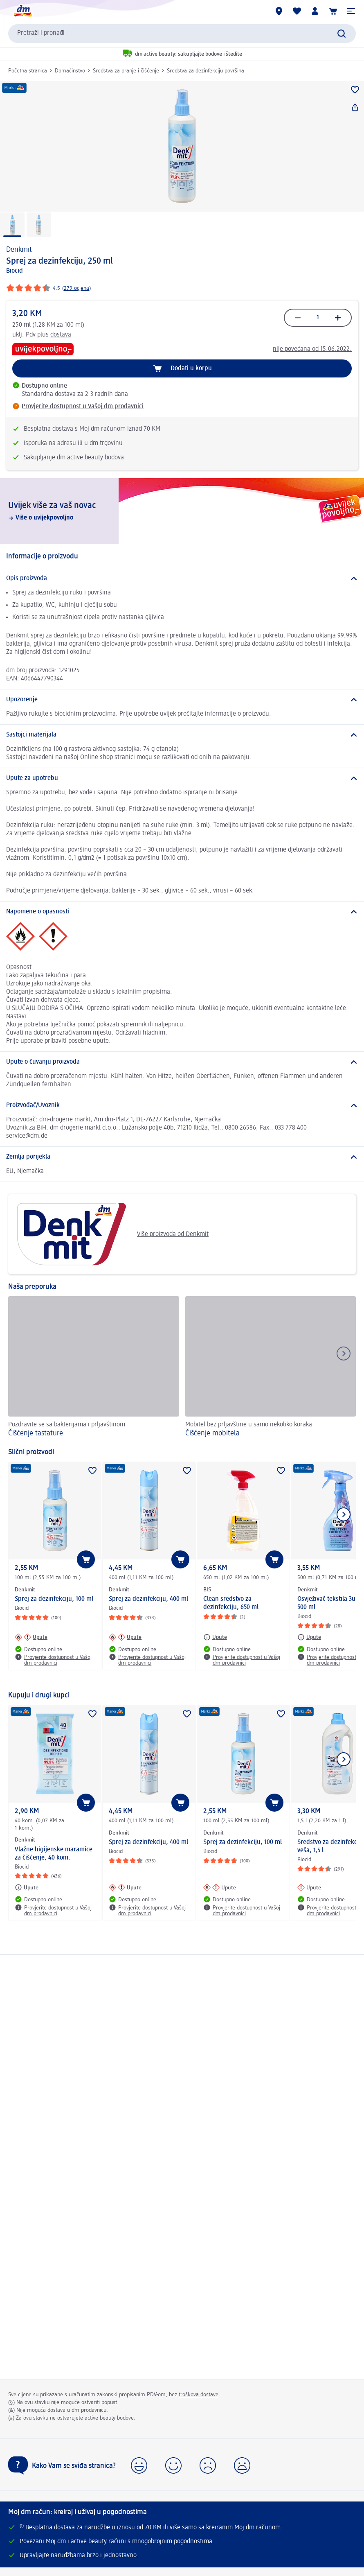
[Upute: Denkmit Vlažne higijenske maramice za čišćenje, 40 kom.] (26, 1887)
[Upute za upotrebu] (182, 778)
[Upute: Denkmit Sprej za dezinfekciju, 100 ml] (31, 1637)
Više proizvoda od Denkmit (111, 1234)
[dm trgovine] (279, 11)
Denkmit (19, 249)
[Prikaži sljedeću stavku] (344, 1514)
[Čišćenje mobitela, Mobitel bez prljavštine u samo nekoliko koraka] (270, 1367)
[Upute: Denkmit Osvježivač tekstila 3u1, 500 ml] (309, 1637)
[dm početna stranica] (22, 11)
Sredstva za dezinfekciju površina (205, 71)
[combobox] (182, 33)
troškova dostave (198, 2394)
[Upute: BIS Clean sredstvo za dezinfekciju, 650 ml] (215, 1637)
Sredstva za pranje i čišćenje (126, 71)
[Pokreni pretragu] (341, 33)
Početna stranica (27, 71)
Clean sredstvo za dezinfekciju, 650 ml (230, 1603)
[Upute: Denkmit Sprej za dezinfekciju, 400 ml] (125, 1637)
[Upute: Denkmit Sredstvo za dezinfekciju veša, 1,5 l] (309, 1887)
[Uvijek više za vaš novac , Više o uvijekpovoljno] (182, 511)
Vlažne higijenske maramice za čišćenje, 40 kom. (53, 1853)
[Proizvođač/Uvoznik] (182, 1105)
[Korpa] (333, 11)
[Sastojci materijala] (182, 735)
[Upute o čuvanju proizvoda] (182, 1062)
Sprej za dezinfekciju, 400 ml (148, 1599)
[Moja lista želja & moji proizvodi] (297, 11)
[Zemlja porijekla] (182, 1157)
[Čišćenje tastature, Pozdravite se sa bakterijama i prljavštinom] (93, 1367)
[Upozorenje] (182, 699)
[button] (351, 11)
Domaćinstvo (70, 71)
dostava (60, 335)
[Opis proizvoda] (182, 578)
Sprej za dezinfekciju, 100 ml (54, 1599)
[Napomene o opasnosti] (182, 912)
